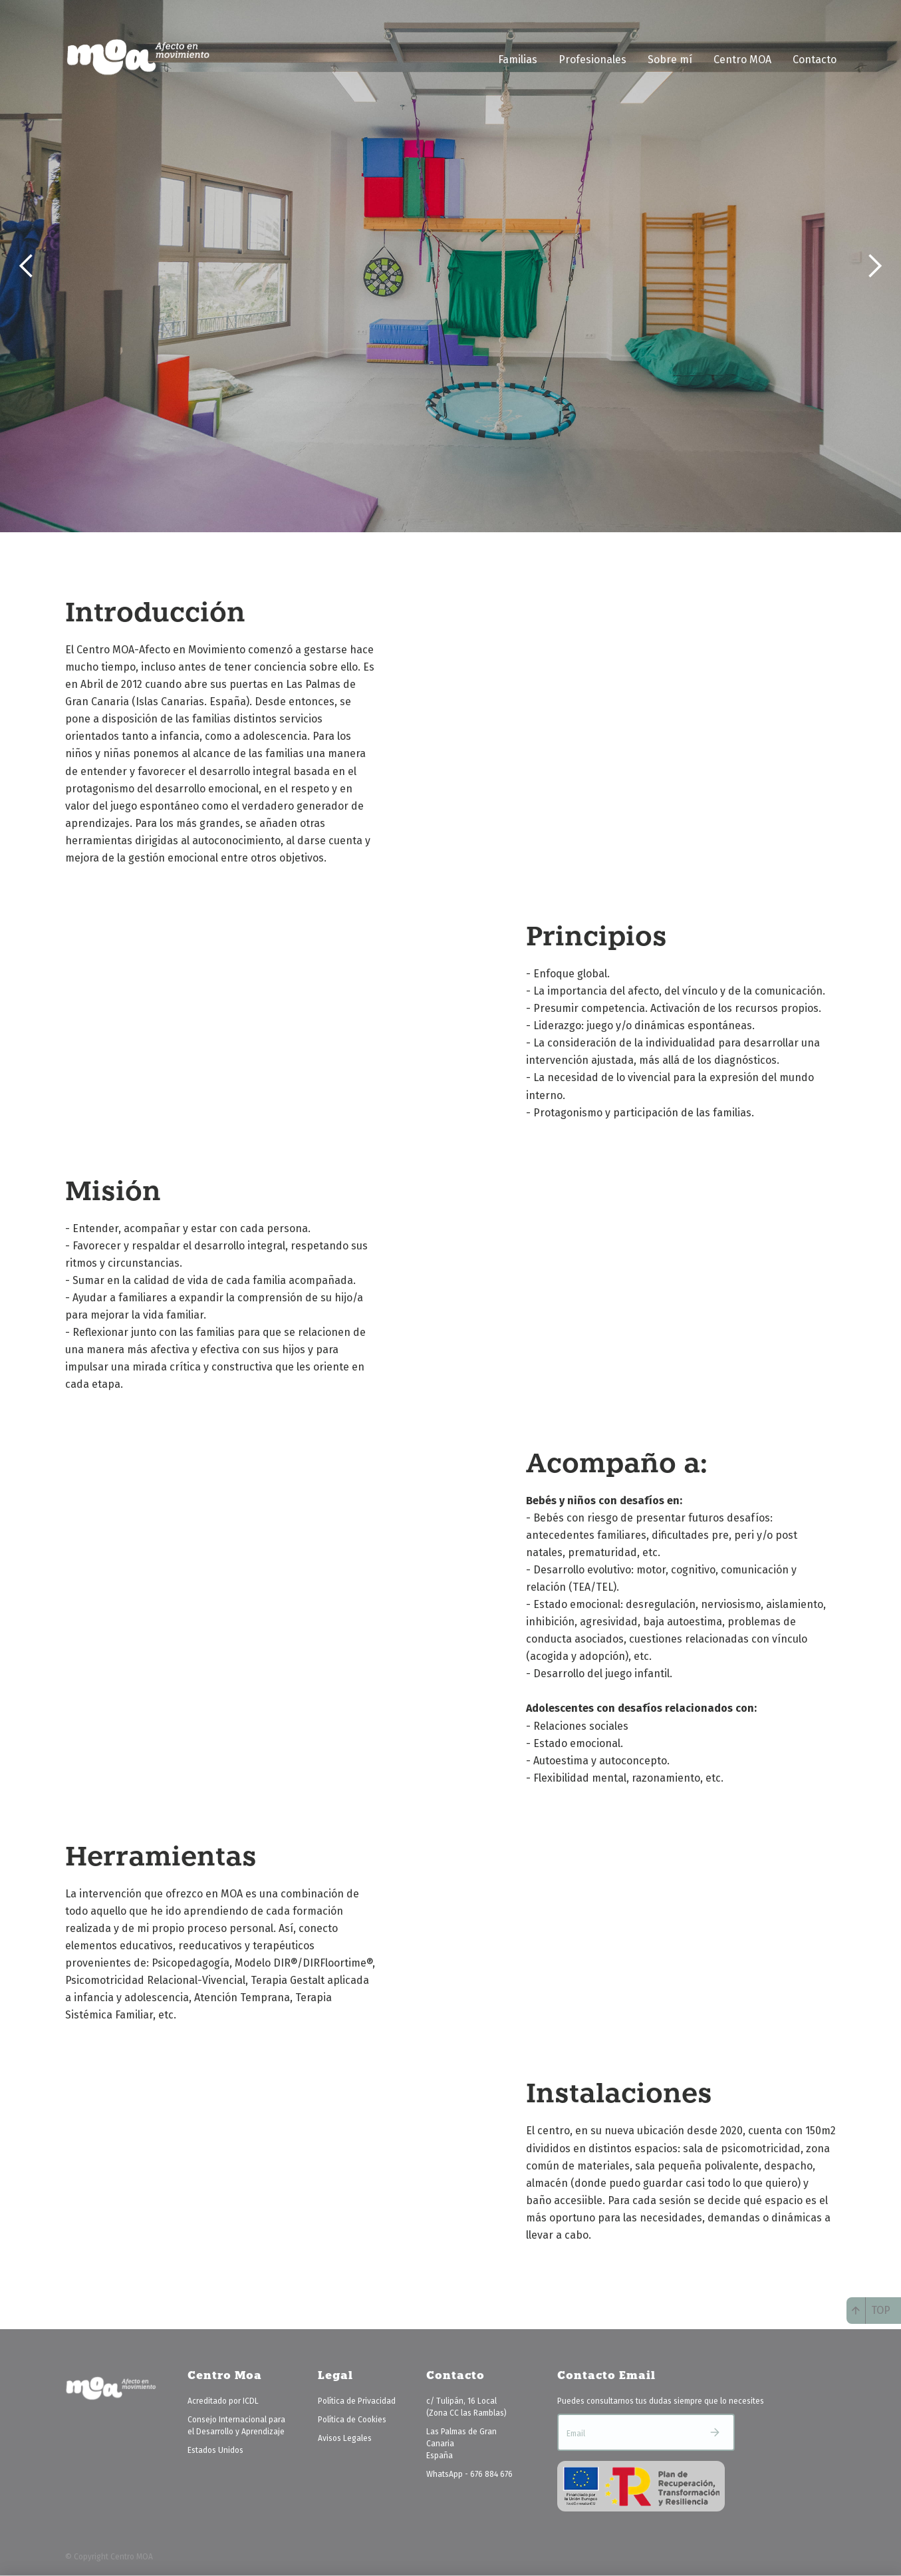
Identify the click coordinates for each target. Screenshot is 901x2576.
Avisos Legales (345, 2438)
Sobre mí (670, 59)
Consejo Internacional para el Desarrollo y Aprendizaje (236, 2425)
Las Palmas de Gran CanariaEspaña (461, 2443)
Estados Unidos (215, 2450)
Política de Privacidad (357, 2401)
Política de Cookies (352, 2419)
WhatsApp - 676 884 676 (469, 2474)
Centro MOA (742, 59)
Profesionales (592, 59)
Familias (517, 59)
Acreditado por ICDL (223, 2401)
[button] (26, 266)
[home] (138, 57)
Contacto (815, 59)
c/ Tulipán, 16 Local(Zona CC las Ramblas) (466, 2407)
